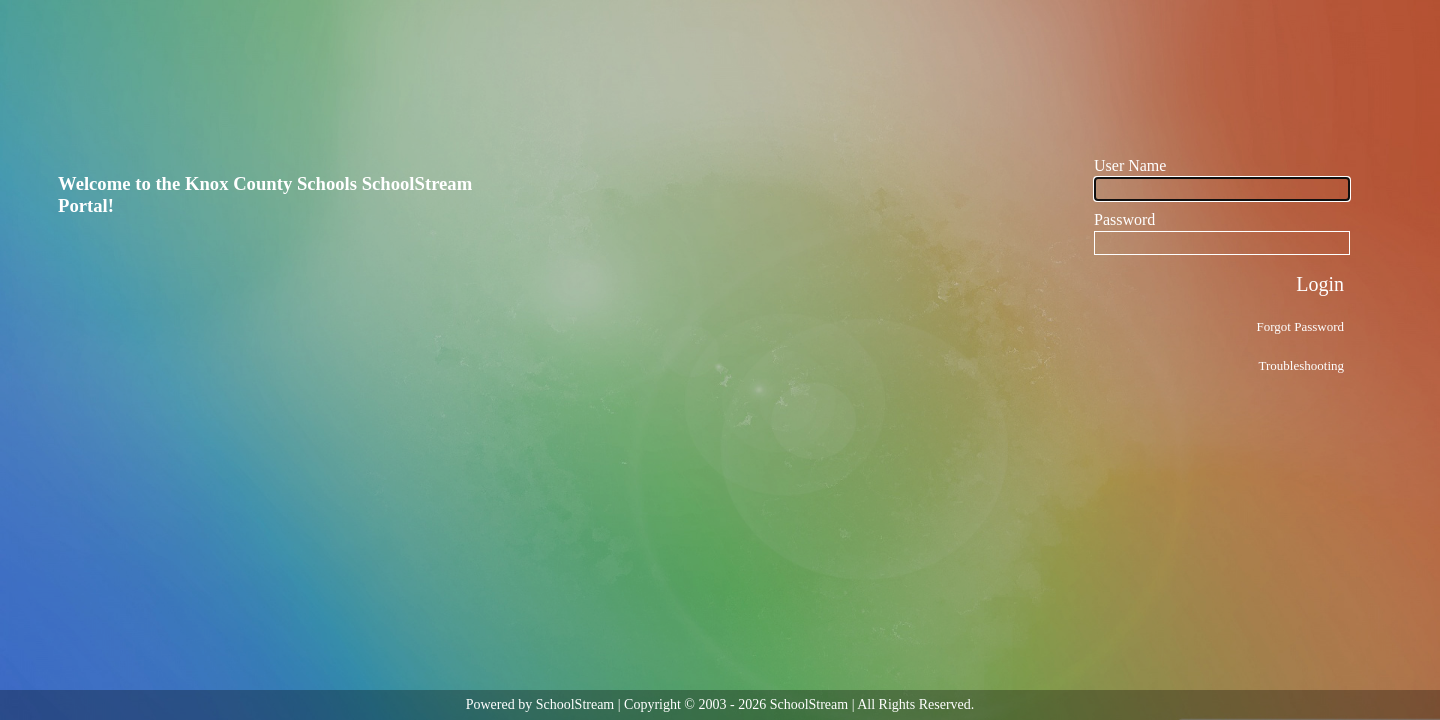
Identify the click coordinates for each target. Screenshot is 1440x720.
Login (1320, 284)
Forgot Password (1300, 326)
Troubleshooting (1301, 365)
